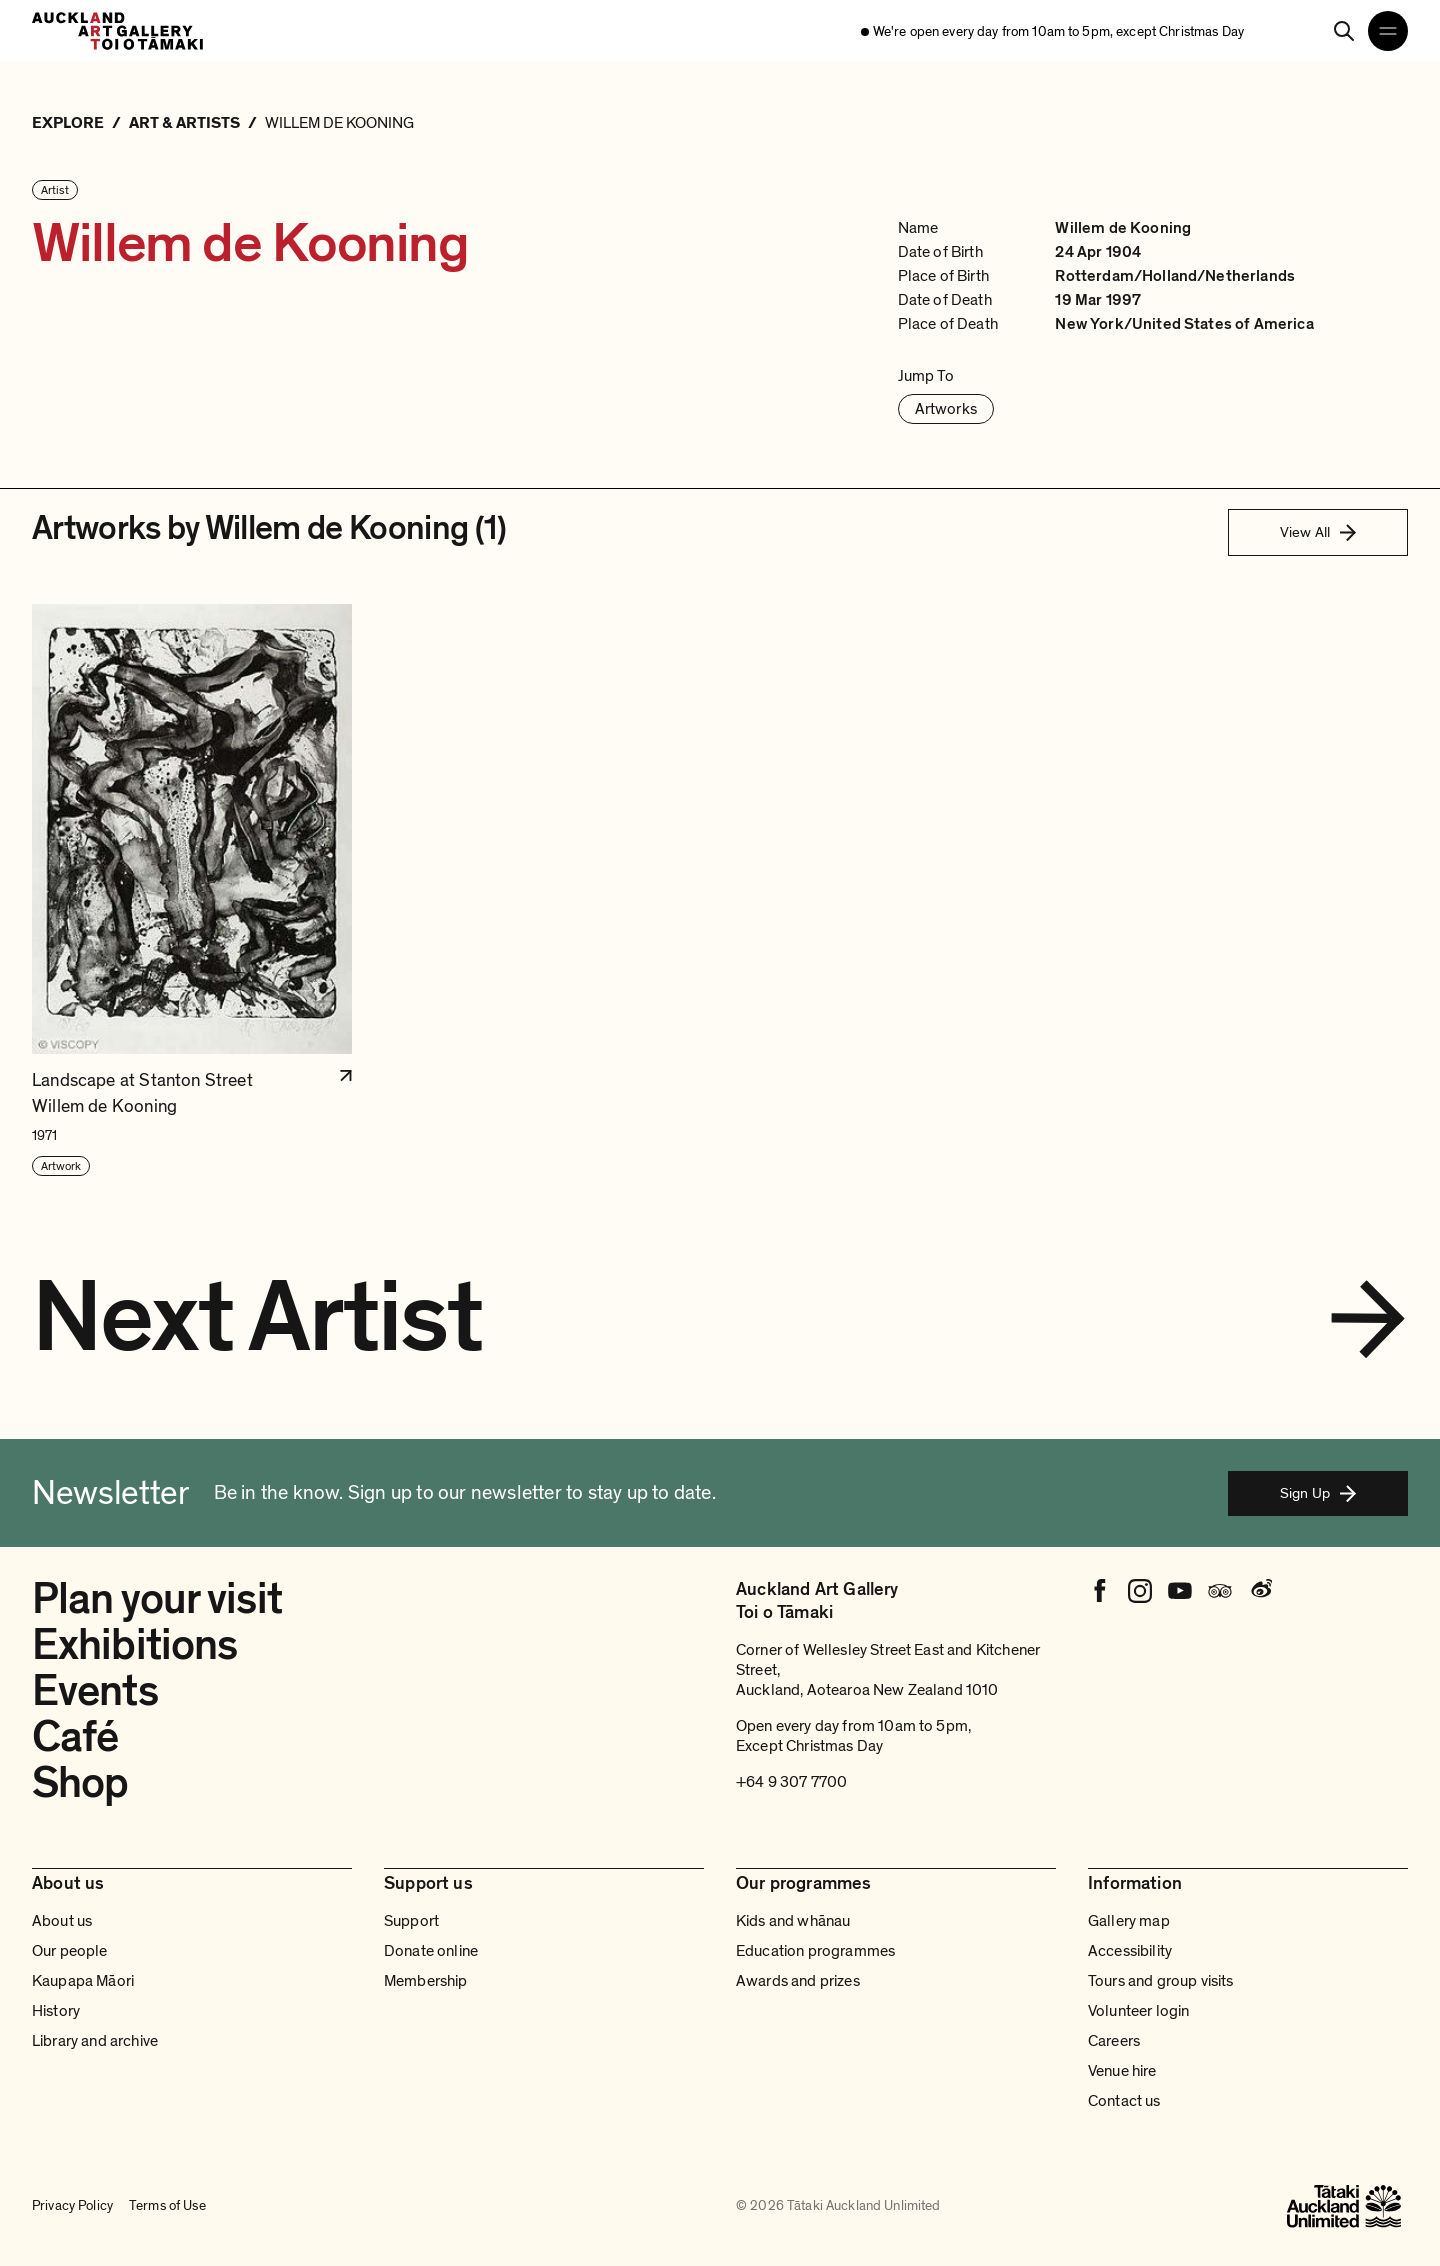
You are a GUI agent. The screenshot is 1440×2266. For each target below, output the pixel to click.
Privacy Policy (72, 2205)
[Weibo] (1260, 1591)
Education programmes (815, 1951)
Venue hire (1122, 2071)
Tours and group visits (1161, 1981)
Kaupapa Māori (83, 1981)
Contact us (1124, 2101)
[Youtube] (1180, 1591)
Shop (80, 1783)
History (56, 2011)
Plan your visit (157, 1599)
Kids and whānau (793, 1921)
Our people (70, 1951)
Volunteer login (1138, 2011)
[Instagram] (1140, 1591)
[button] (192, 890)
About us (62, 1921)
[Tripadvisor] (1220, 1591)
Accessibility (1130, 1951)
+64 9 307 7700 (791, 1782)
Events (95, 1691)
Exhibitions (134, 1645)
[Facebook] (1100, 1591)
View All (1318, 532)
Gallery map (1129, 1921)
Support (411, 1921)
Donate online (431, 1951)
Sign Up (1318, 1493)
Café (75, 1737)
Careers (1114, 2041)
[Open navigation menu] (1388, 31)
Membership (426, 1981)
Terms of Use (167, 2205)
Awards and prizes (798, 1981)
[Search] (1344, 31)
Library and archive (95, 2041)
